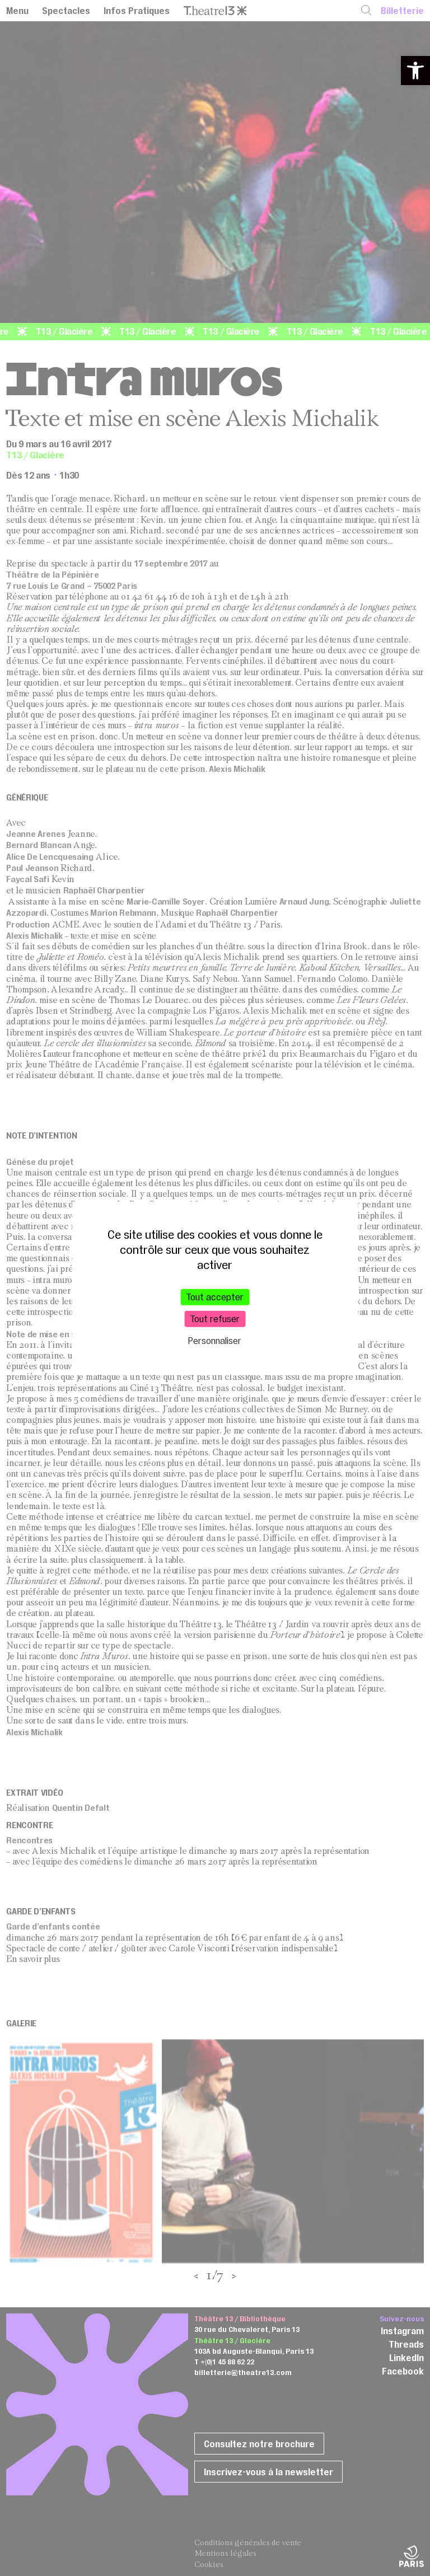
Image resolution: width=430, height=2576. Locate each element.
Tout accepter (215, 1297)
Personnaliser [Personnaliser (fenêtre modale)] (214, 1340)
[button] (415, 70)
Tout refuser (215, 1318)
